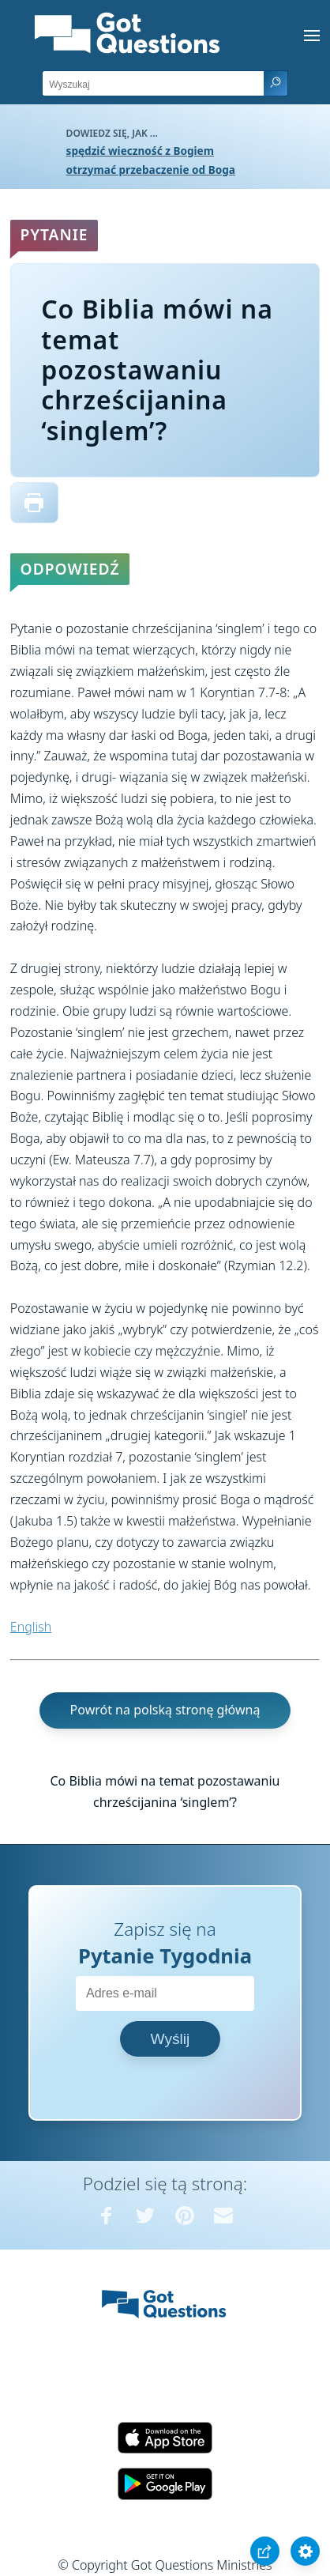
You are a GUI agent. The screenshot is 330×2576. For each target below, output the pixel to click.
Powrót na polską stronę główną (165, 1709)
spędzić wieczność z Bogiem (140, 150)
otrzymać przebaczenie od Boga (150, 169)
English (30, 1626)
